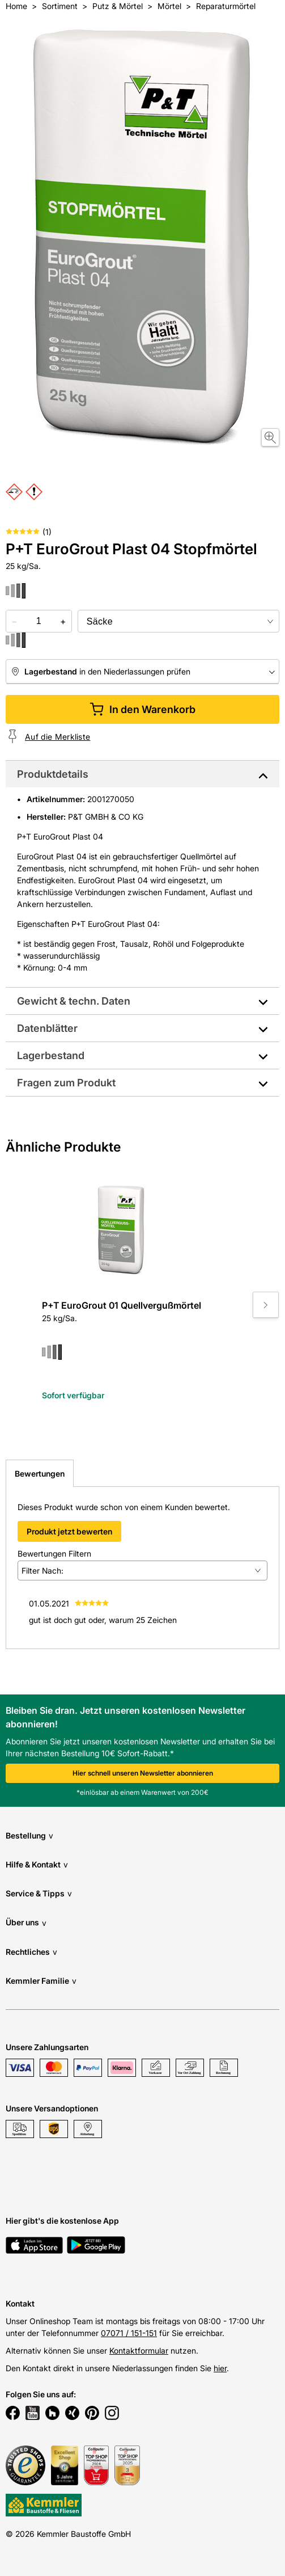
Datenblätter (47, 1028)
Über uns (26, 1923)
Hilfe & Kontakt (37, 1864)
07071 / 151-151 (129, 2333)
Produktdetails (52, 774)
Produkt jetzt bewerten (69, 1531)
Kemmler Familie (41, 1981)
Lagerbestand (50, 1055)
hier (220, 2368)
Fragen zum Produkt (66, 1083)
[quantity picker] (39, 621)
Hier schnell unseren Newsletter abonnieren (143, 1773)
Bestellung (29, 1835)
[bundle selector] (178, 621)
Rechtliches (31, 1952)
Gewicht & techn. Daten (73, 1001)
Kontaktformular (138, 2350)
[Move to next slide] (266, 1305)
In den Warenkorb (142, 709)
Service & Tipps (39, 1893)
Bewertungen (40, 1473)
